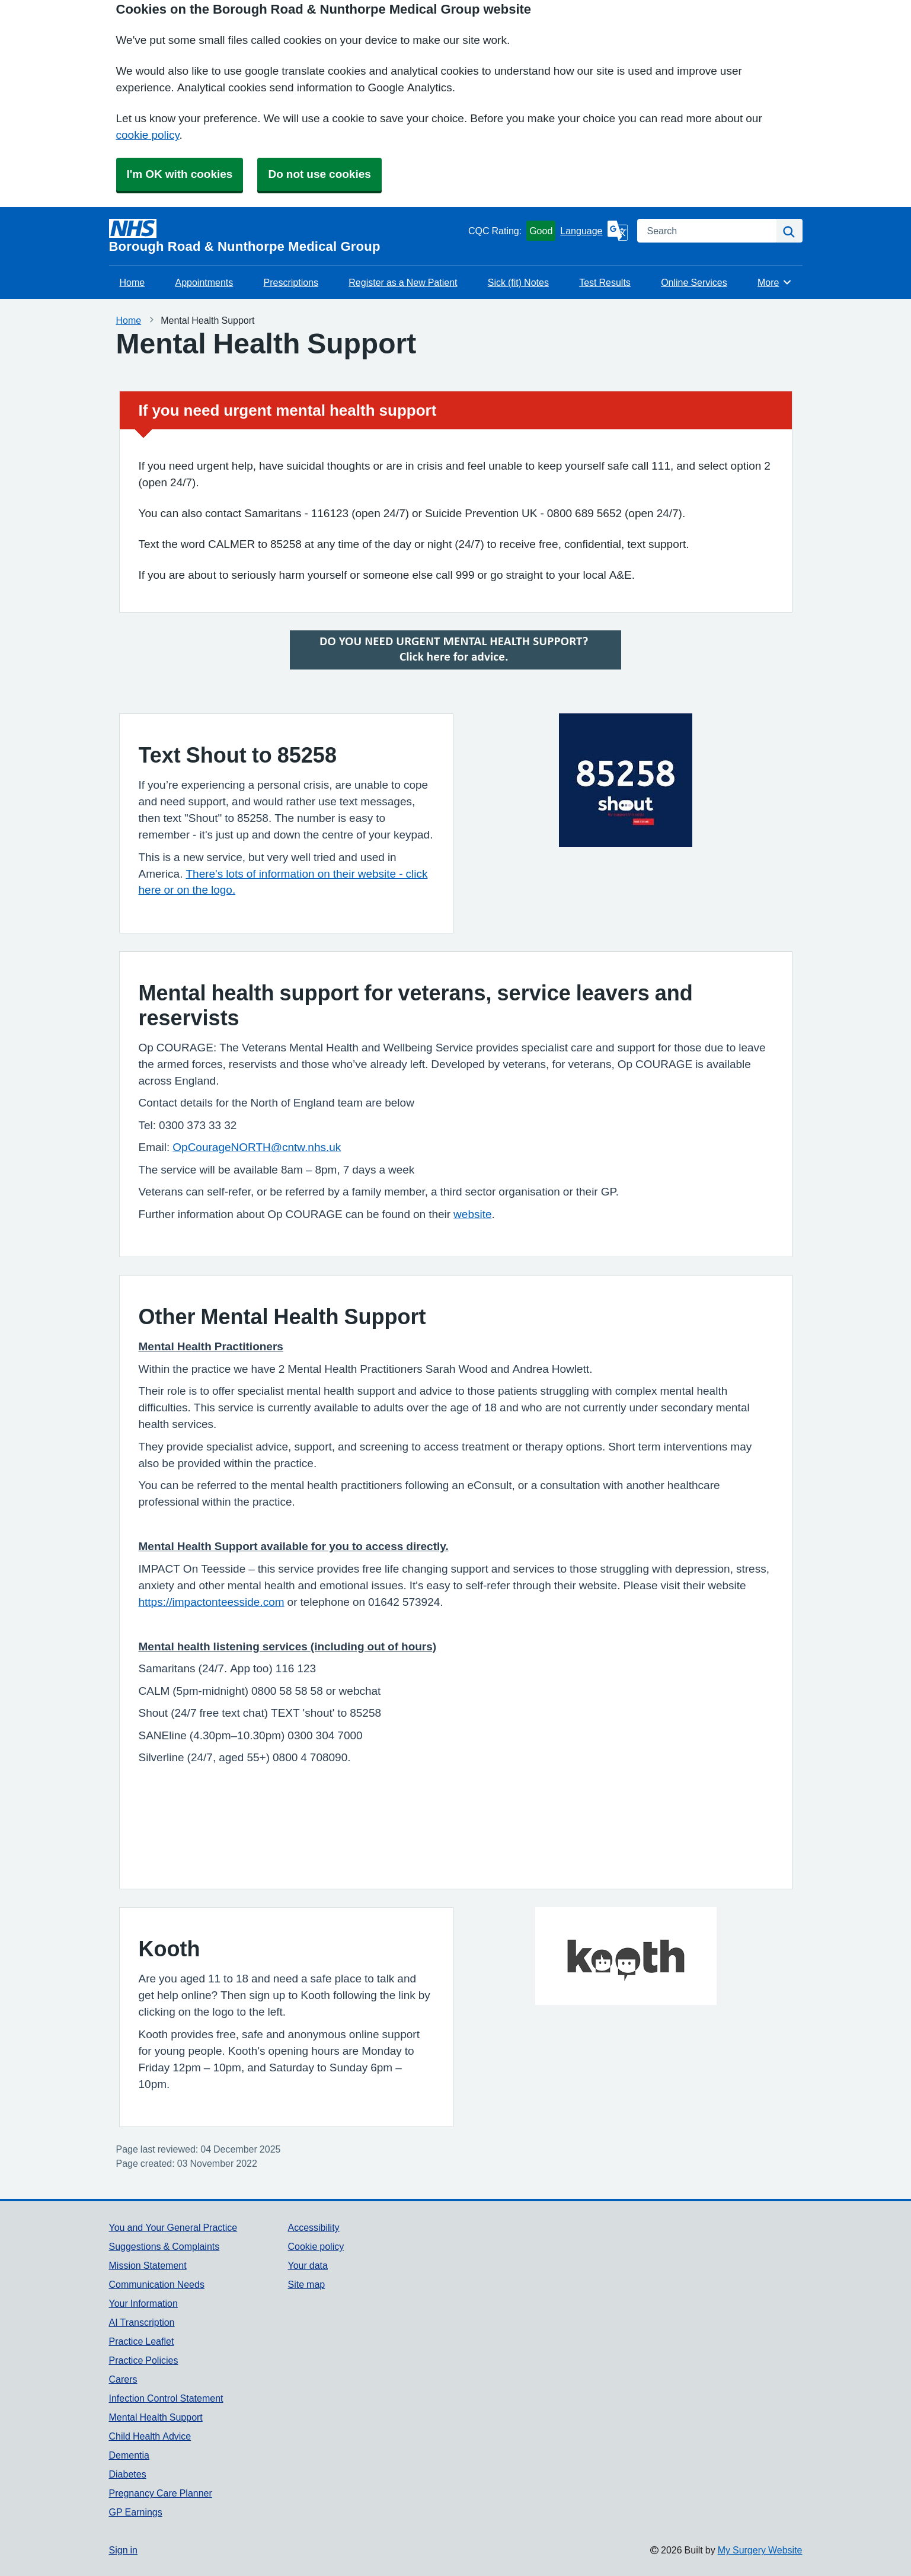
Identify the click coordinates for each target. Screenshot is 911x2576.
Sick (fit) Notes (518, 282)
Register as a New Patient (403, 282)
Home (132, 282)
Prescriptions (291, 282)
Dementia (129, 2455)
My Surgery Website (760, 2550)
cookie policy (148, 135)
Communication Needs (156, 2284)
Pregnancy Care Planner (160, 2493)
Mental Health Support (156, 2417)
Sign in (123, 2550)
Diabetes (127, 2474)
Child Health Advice (150, 2436)
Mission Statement (148, 2265)
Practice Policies (143, 2360)
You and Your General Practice (173, 2227)
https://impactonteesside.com (212, 1602)
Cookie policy (315, 2246)
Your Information (143, 2303)
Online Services (694, 282)
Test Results (605, 282)
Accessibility (313, 2227)
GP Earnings (135, 2512)
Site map (306, 2284)
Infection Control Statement (166, 2398)
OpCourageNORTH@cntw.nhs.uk (256, 1147)
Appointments (204, 282)
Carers (123, 2379)
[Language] (593, 231)
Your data (307, 2265)
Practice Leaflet (141, 2341)
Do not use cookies (319, 174)
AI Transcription (142, 2322)
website (472, 1214)
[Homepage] (286, 236)
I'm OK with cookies (180, 174)
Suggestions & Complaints (164, 2246)
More (774, 282)
